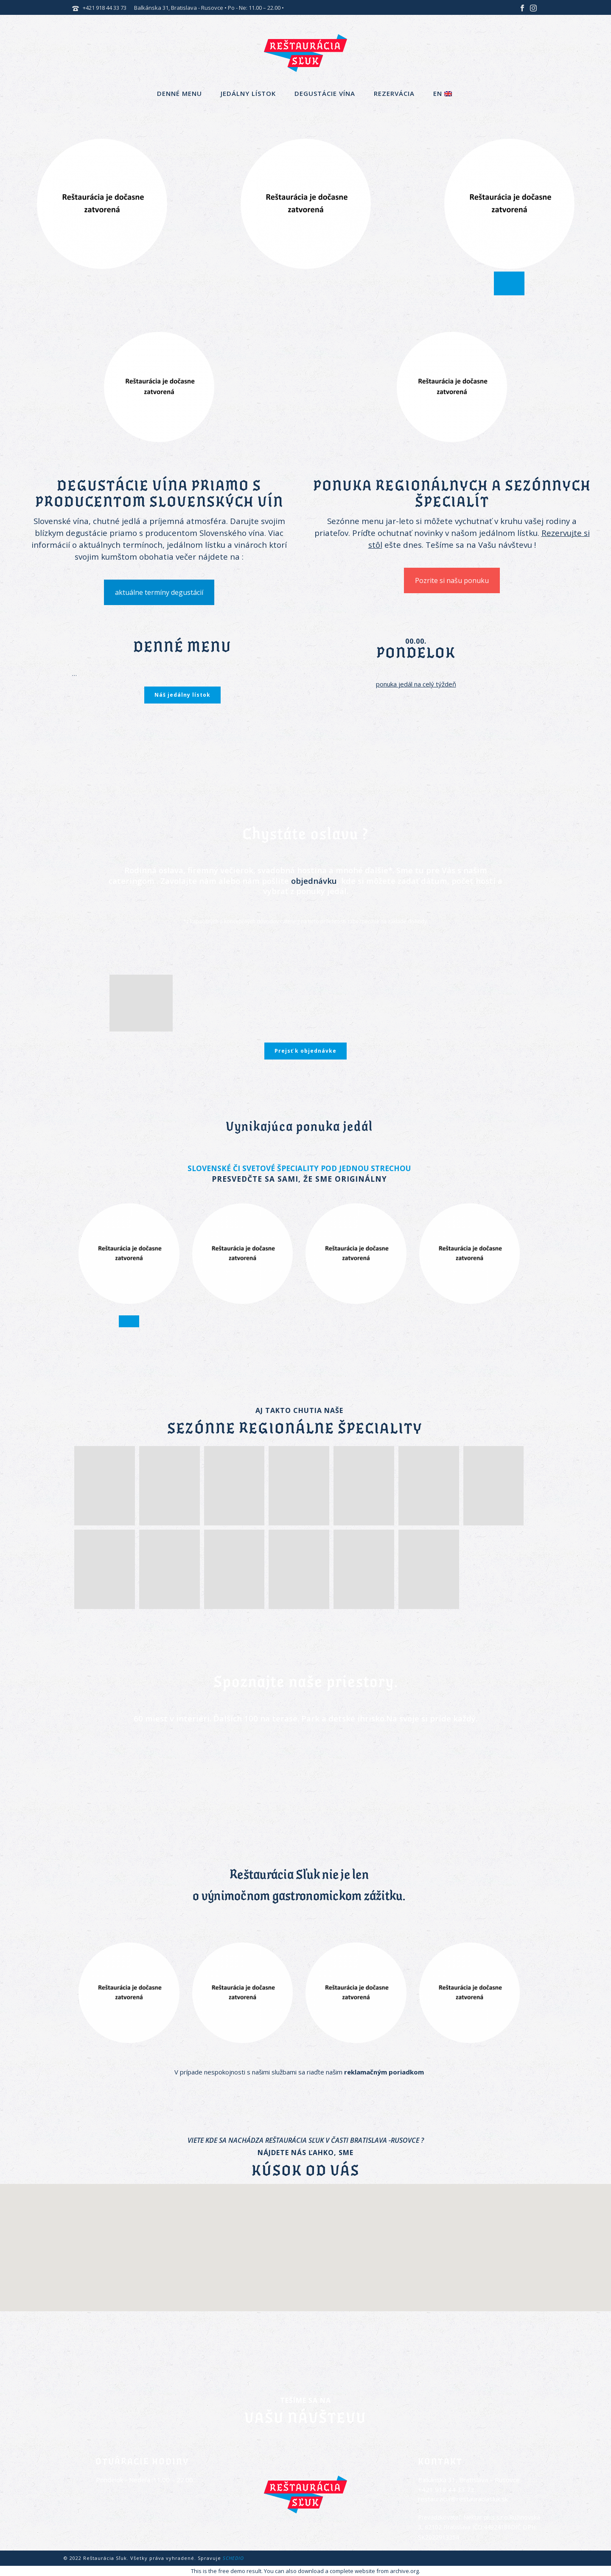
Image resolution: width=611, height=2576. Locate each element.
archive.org (404, 2571)
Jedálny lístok (248, 93)
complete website (352, 2571)
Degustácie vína (324, 93)
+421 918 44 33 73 (104, 7)
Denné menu (179, 93)
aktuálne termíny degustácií (159, 592)
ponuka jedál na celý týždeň (416, 684)
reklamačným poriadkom (384, 2072)
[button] (305, 2242)
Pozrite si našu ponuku (452, 580)
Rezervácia (394, 93)
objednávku (314, 880)
